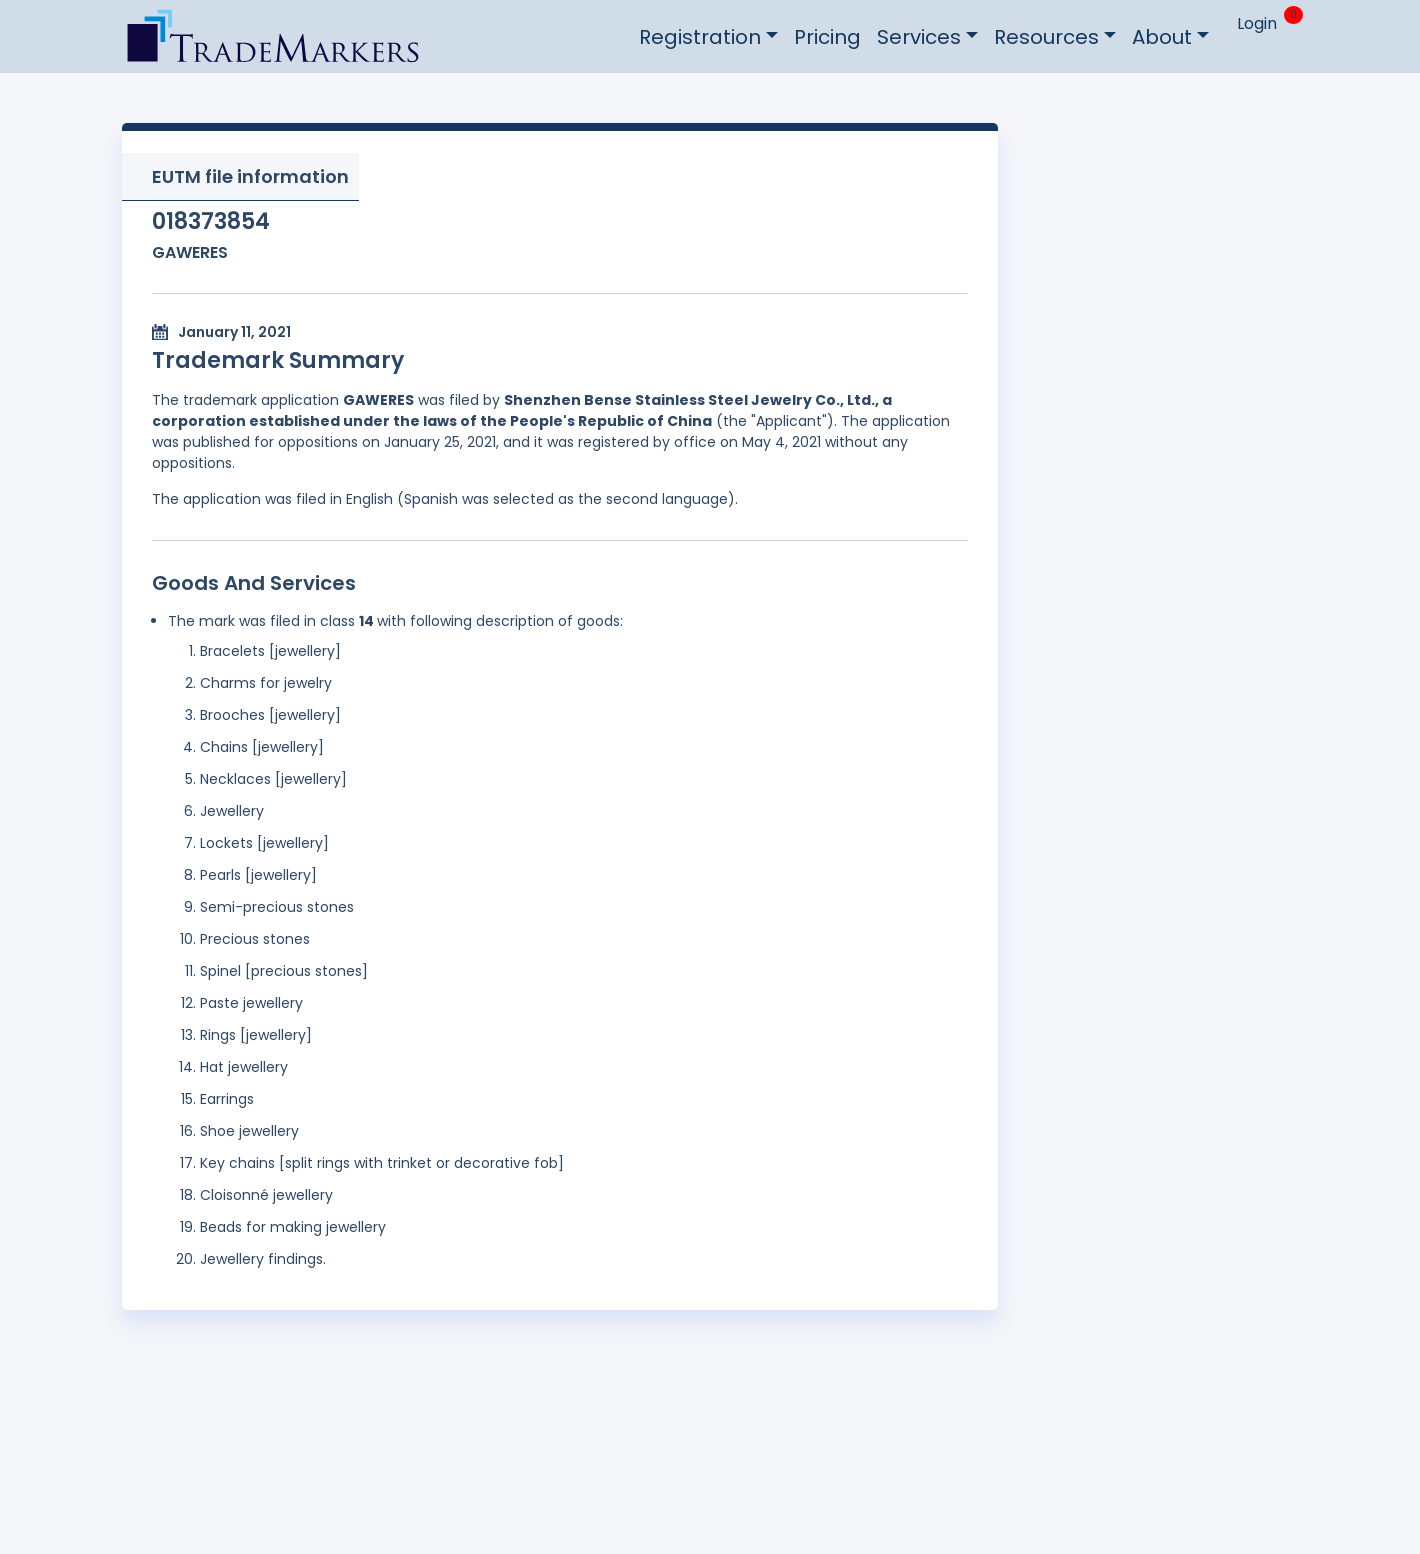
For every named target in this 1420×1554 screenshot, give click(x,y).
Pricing (827, 37)
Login (1257, 23)
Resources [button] (1046, 37)
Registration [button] (700, 37)
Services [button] (919, 37)
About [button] (1162, 37)
